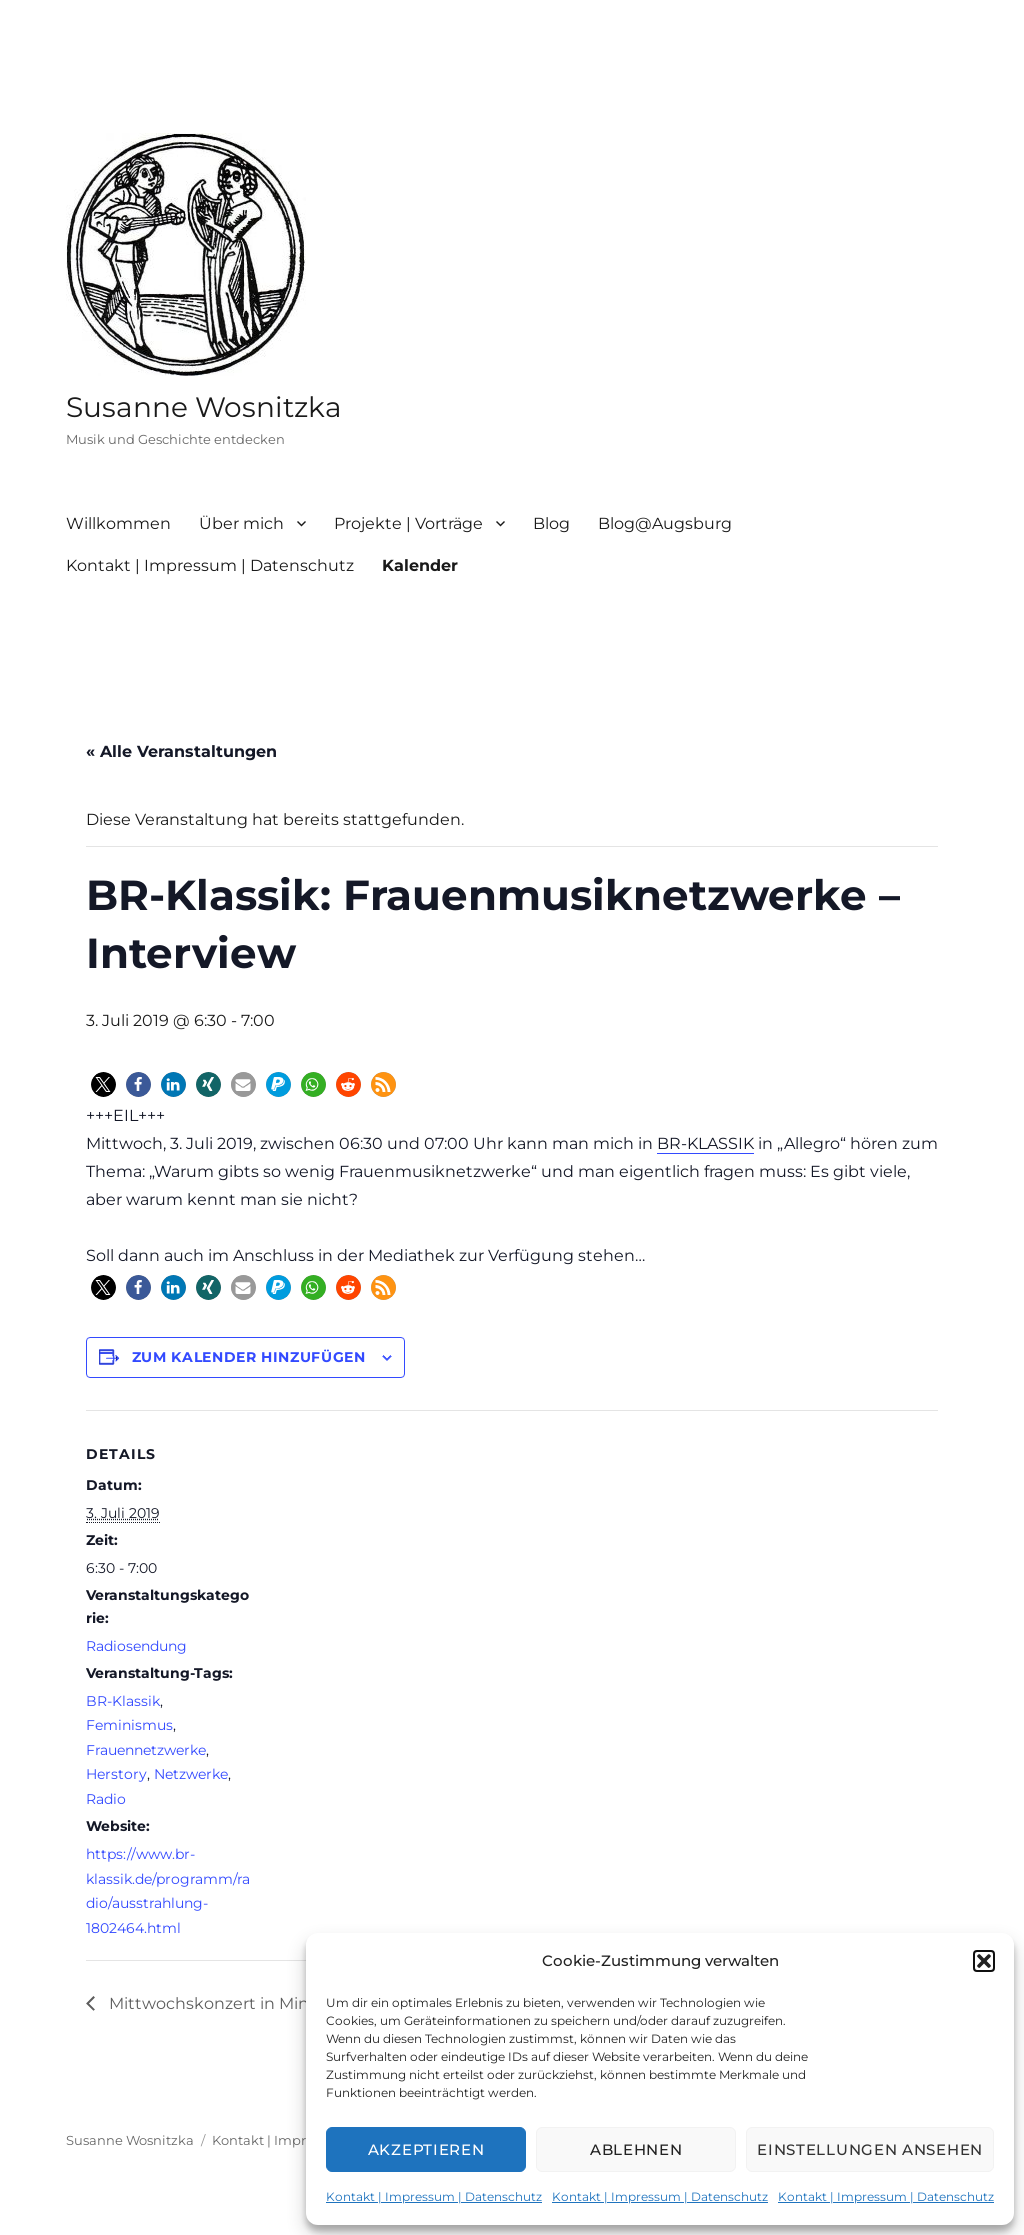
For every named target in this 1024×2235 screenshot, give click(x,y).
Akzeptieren (426, 2149)
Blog (551, 523)
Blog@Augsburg (665, 523)
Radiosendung (136, 1646)
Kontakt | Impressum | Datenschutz (434, 2196)
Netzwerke (191, 1774)
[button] (984, 1961)
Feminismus (129, 1725)
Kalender (420, 565)
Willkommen (118, 523)
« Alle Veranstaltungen (181, 751)
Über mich (241, 523)
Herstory (116, 1774)
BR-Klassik (123, 1701)
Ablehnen (636, 2149)
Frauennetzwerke (146, 1750)
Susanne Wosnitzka (204, 407)
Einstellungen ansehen (870, 2149)
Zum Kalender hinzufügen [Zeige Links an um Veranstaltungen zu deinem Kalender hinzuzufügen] (249, 1357)
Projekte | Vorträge (408, 523)
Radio (106, 1799)
